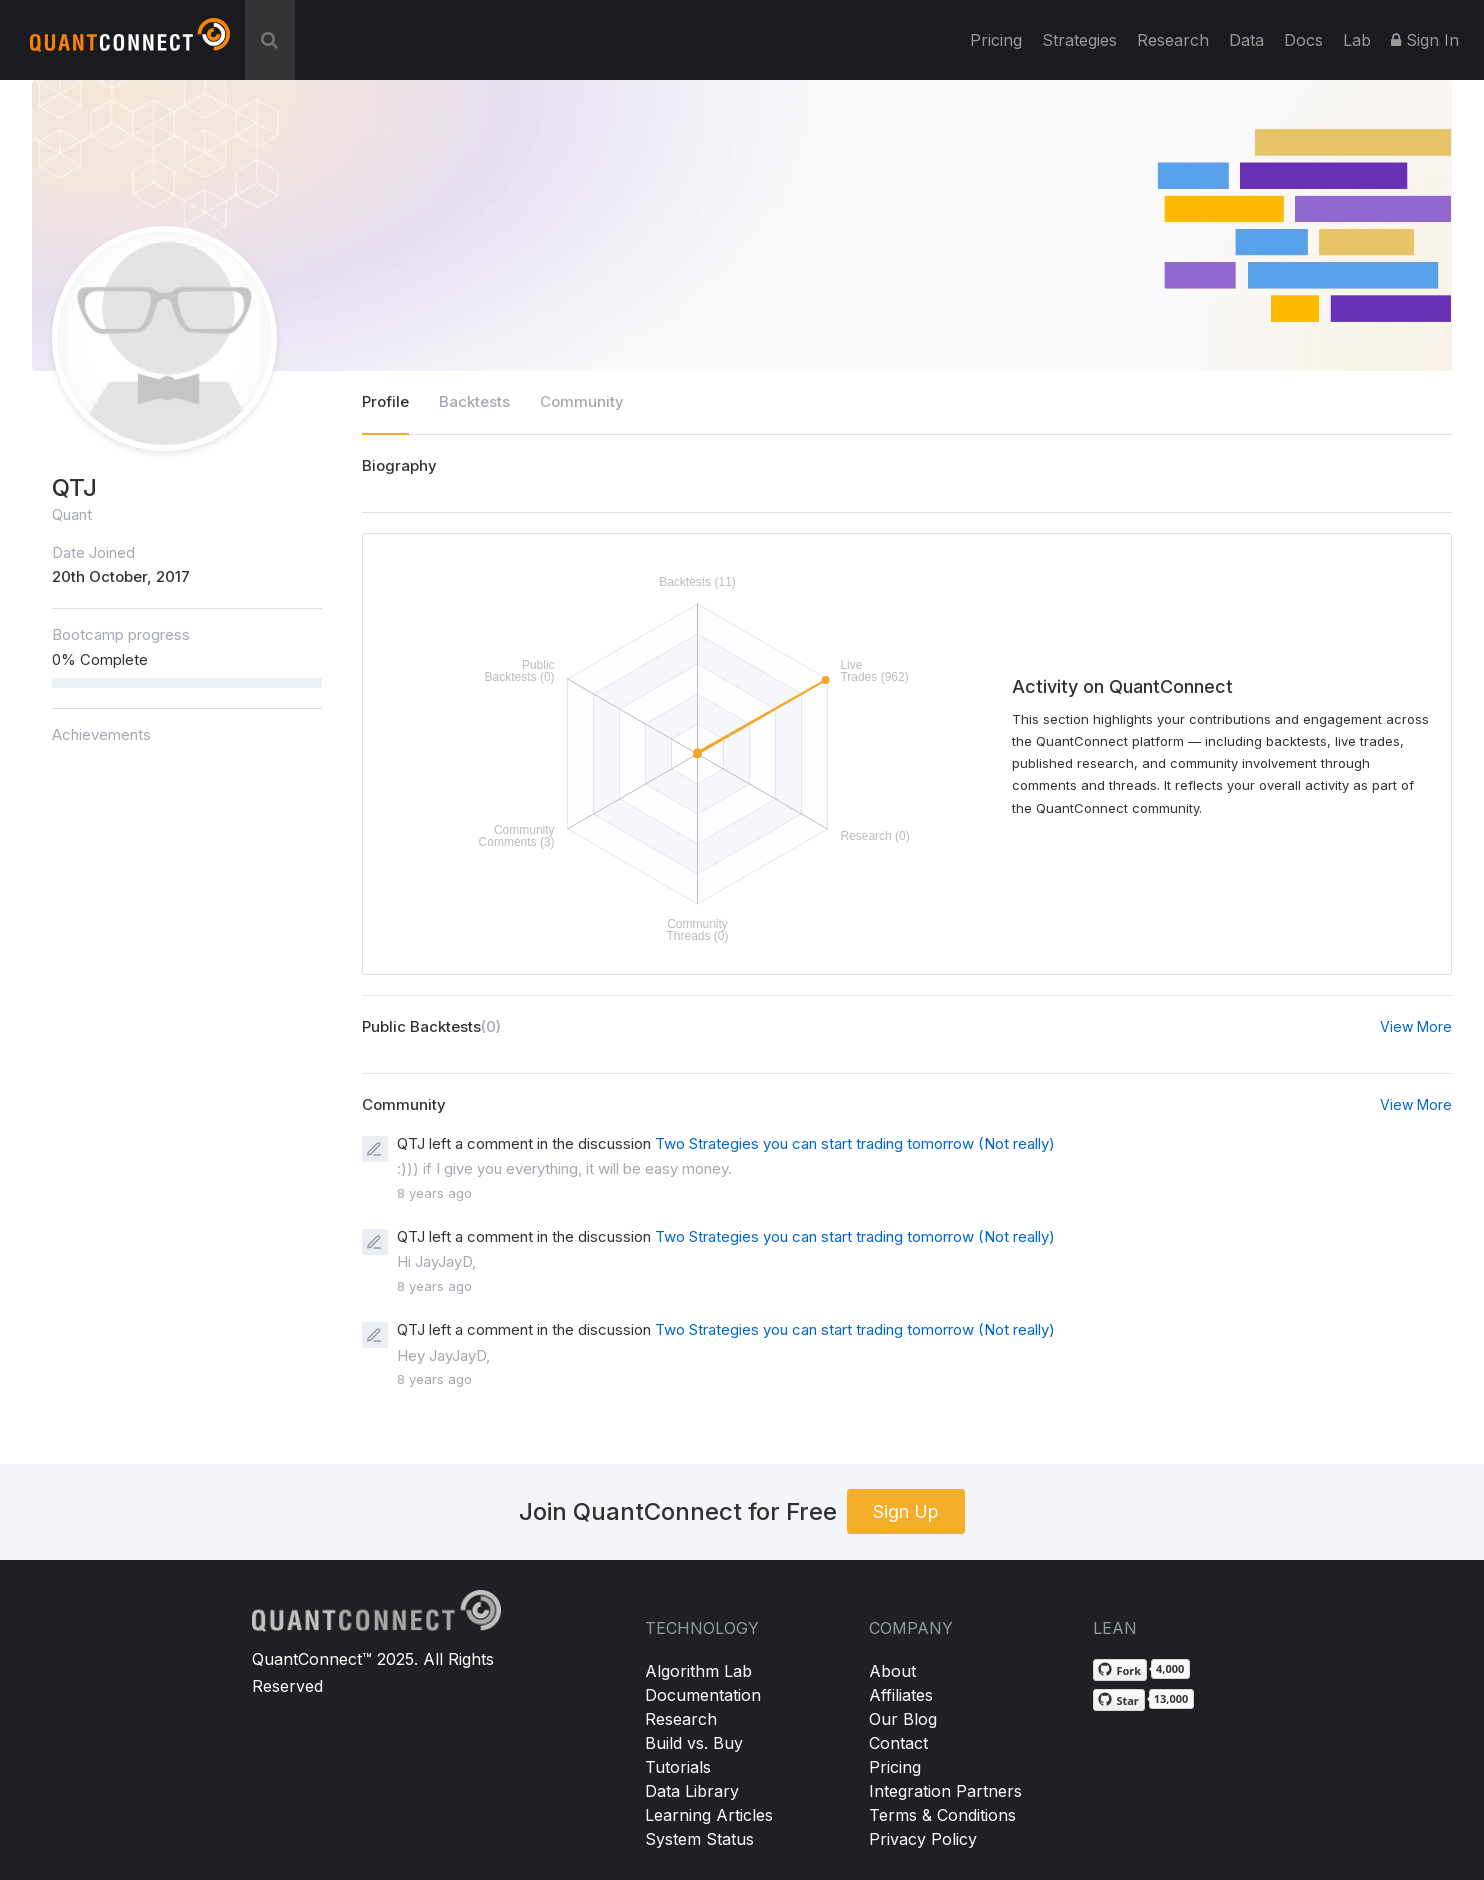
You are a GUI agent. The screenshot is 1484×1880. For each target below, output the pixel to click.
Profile (385, 401)
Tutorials (678, 1767)
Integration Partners (945, 1791)
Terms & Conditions (942, 1815)
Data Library (692, 1791)
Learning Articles (709, 1815)
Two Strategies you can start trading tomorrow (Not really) (855, 1143)
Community (582, 401)
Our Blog (903, 1719)
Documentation (703, 1695)
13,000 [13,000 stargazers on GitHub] (1171, 1698)
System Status (699, 1839)
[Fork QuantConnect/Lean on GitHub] (1120, 1670)
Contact (898, 1743)
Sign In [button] (1425, 40)
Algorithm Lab (698, 1671)
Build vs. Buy (694, 1743)
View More (1416, 1026)
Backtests (474, 401)
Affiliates (901, 1695)
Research (1173, 40)
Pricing (996, 40)
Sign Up (906, 1511)
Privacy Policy (923, 1839)
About (892, 1671)
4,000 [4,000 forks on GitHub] (1170, 1668)
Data (1246, 40)
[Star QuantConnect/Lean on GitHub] (1118, 1700)
